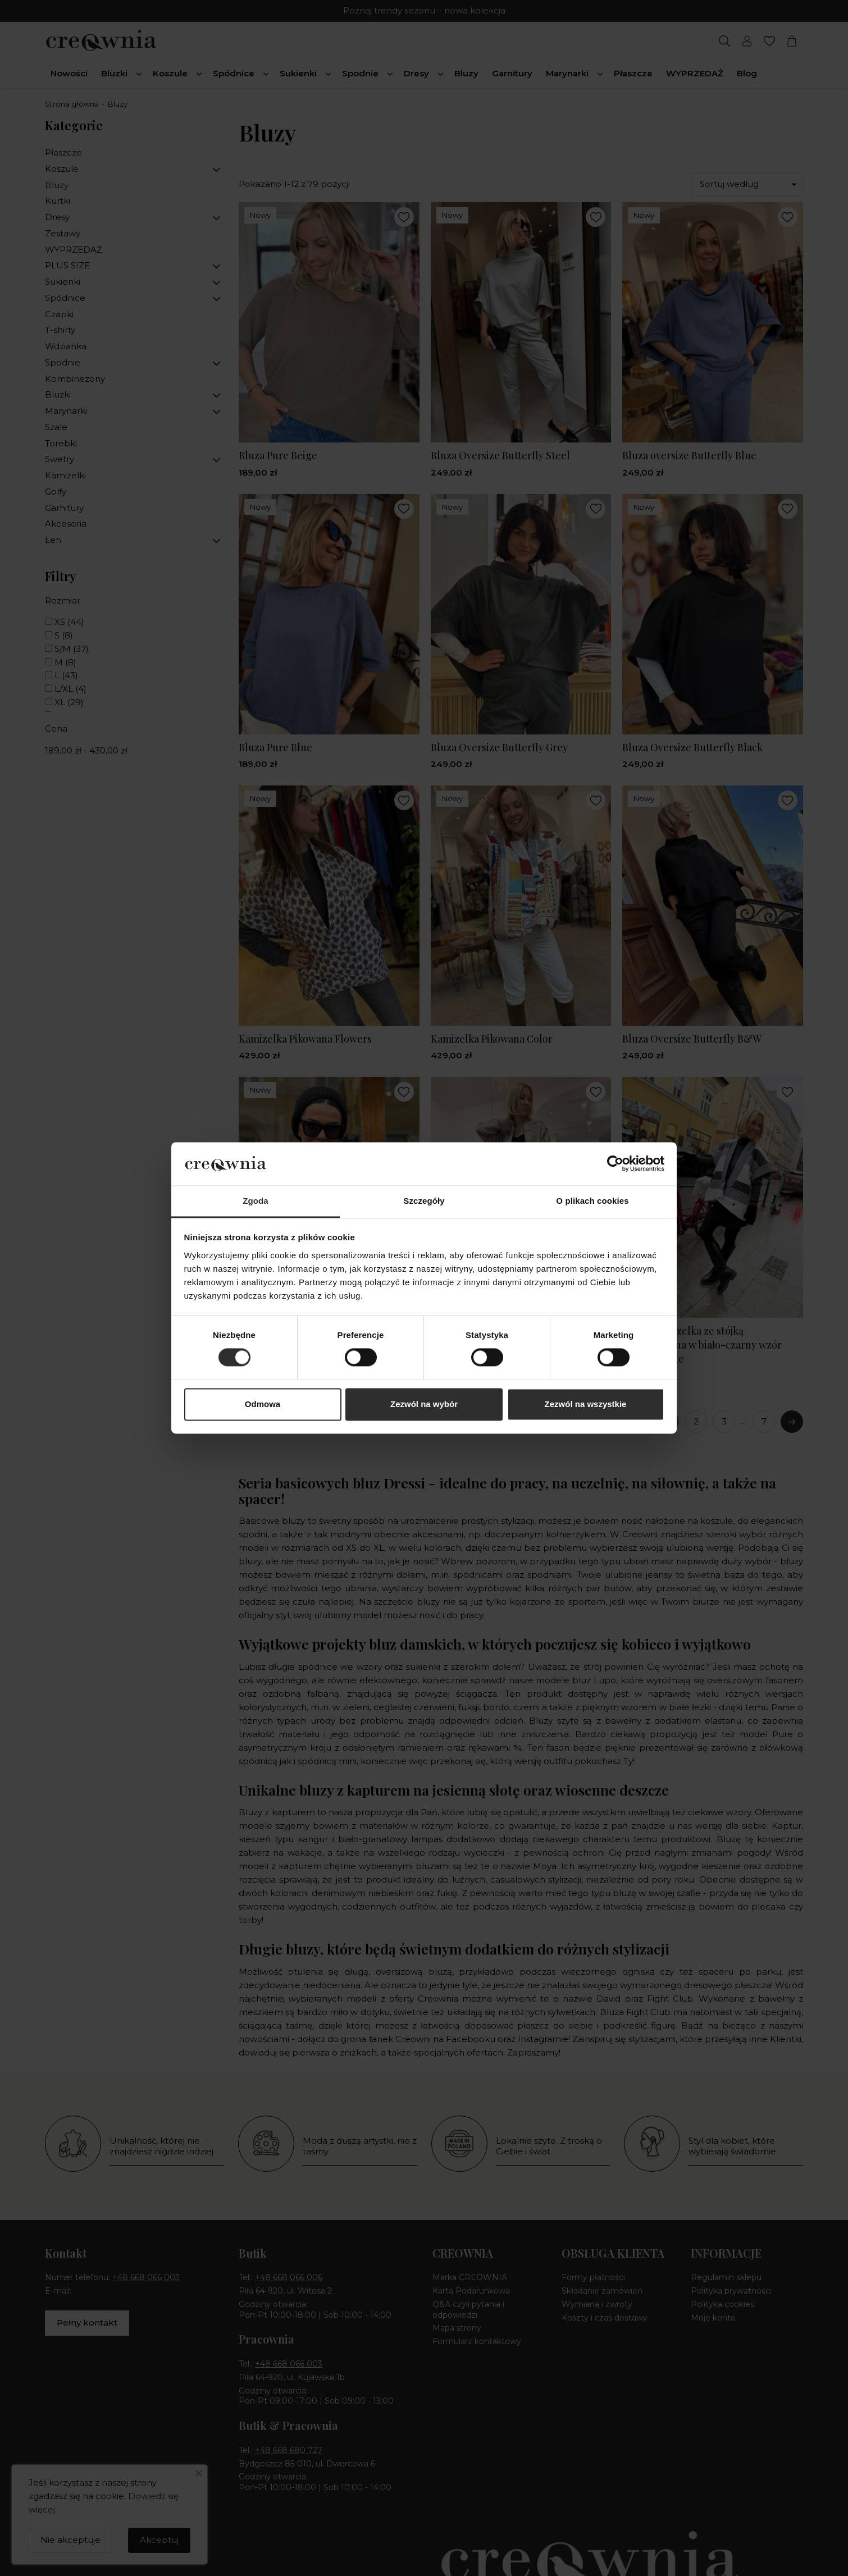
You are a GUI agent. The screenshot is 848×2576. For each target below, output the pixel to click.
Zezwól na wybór (424, 1404)
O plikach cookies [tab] (592, 1200)
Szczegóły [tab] (423, 1200)
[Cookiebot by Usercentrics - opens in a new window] (615, 1163)
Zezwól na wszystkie (586, 1404)
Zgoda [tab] (255, 1200)
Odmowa (262, 1404)
